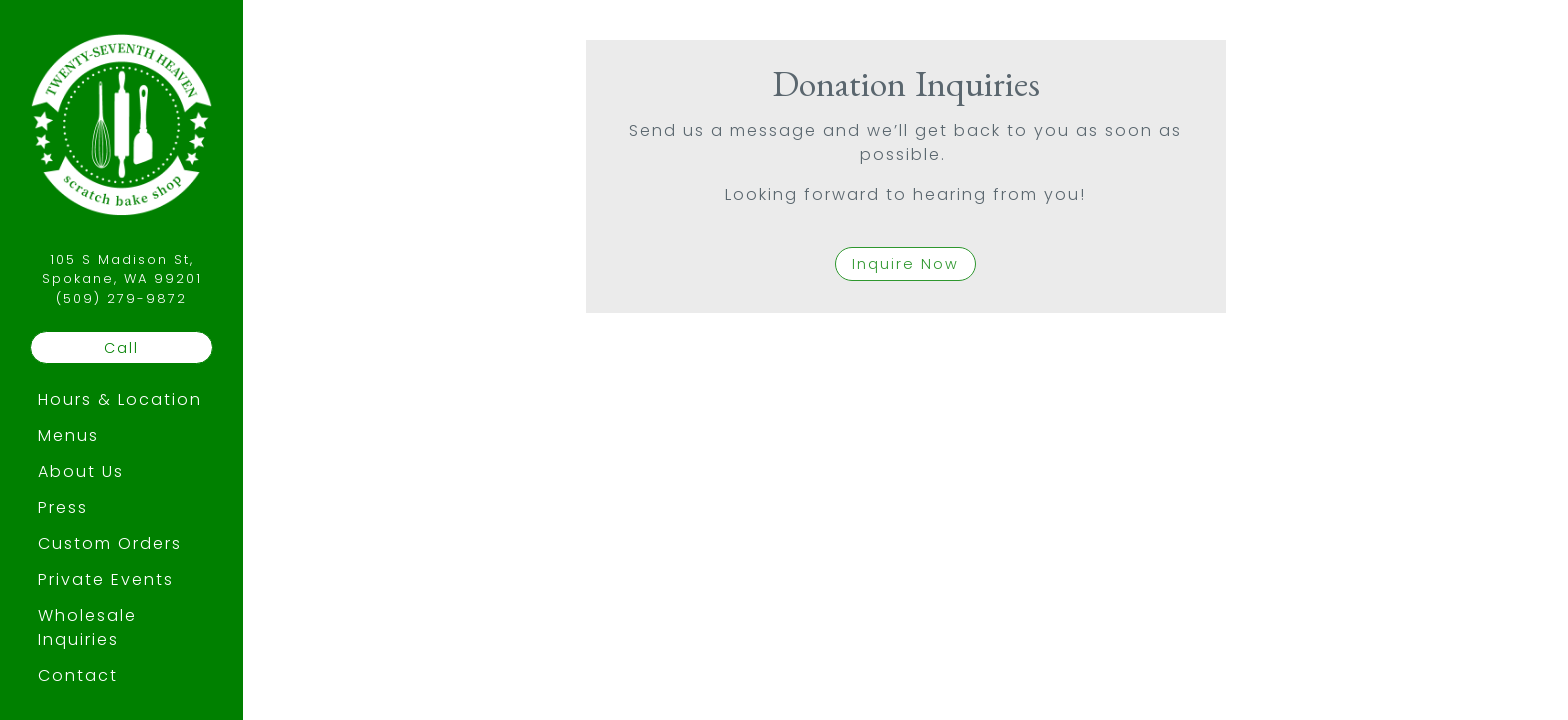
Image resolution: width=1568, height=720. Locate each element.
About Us (81, 471)
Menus (68, 435)
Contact (78, 675)
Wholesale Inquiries (87, 627)
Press (63, 507)
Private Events (106, 579)
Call (121, 348)
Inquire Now (905, 264)
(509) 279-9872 (121, 298)
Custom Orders (110, 543)
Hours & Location (120, 399)
